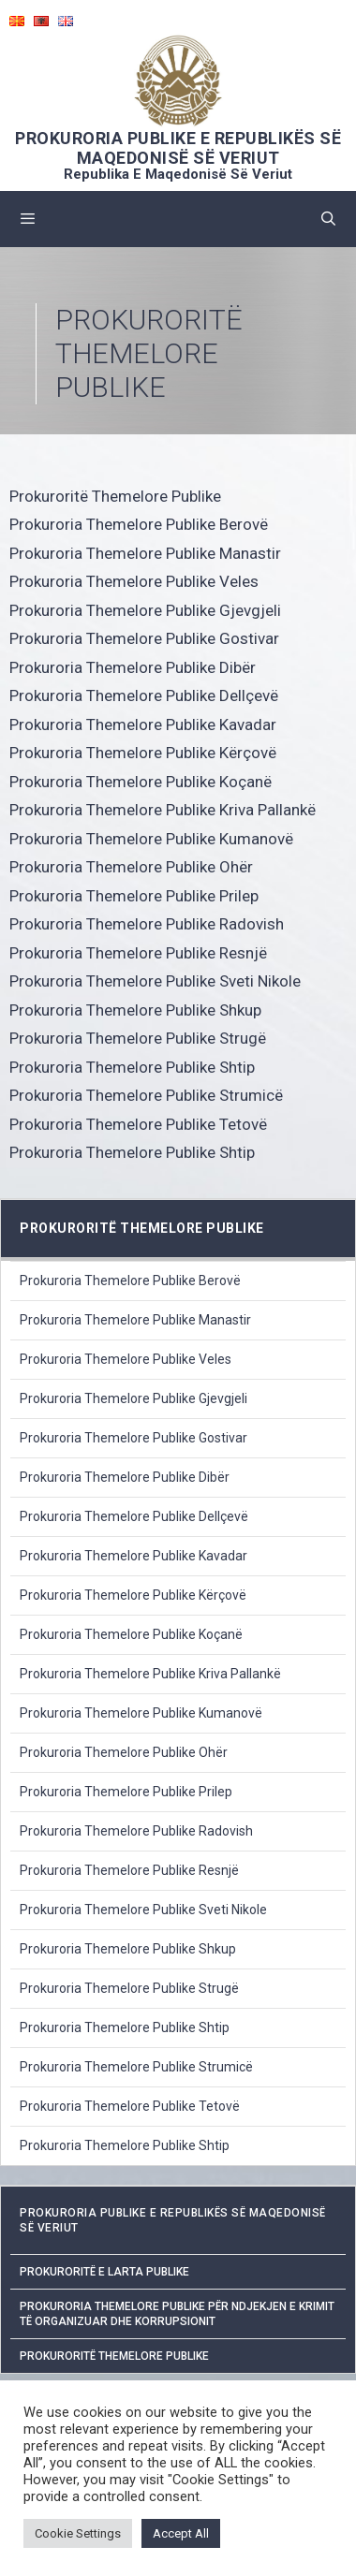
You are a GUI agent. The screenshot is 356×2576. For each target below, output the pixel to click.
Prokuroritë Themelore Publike (115, 496)
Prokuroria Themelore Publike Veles (134, 581)
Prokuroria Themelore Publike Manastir (145, 553)
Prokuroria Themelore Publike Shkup (135, 1010)
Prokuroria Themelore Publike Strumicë (146, 1095)
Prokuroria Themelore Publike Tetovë (138, 1124)
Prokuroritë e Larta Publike (104, 2271)
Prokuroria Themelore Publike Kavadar (142, 724)
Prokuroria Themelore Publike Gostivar (144, 638)
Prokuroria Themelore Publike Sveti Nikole (155, 981)
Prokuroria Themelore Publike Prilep (134, 895)
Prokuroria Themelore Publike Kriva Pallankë (162, 809)
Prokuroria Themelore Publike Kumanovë (151, 838)
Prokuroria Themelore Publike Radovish (146, 924)
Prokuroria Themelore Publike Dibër (132, 667)
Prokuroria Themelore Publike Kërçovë (142, 752)
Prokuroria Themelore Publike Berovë (138, 524)
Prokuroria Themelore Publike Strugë (137, 1038)
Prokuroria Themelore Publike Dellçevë (143, 695)
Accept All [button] (181, 2533)
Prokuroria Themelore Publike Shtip (132, 1067)
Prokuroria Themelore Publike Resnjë (138, 953)
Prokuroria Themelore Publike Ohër (131, 866)
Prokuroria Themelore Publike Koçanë (140, 781)
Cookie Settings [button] (78, 2533)
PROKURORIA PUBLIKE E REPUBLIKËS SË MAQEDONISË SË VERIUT (178, 148)
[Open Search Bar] (328, 219)
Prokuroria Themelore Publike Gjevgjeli (145, 610)
